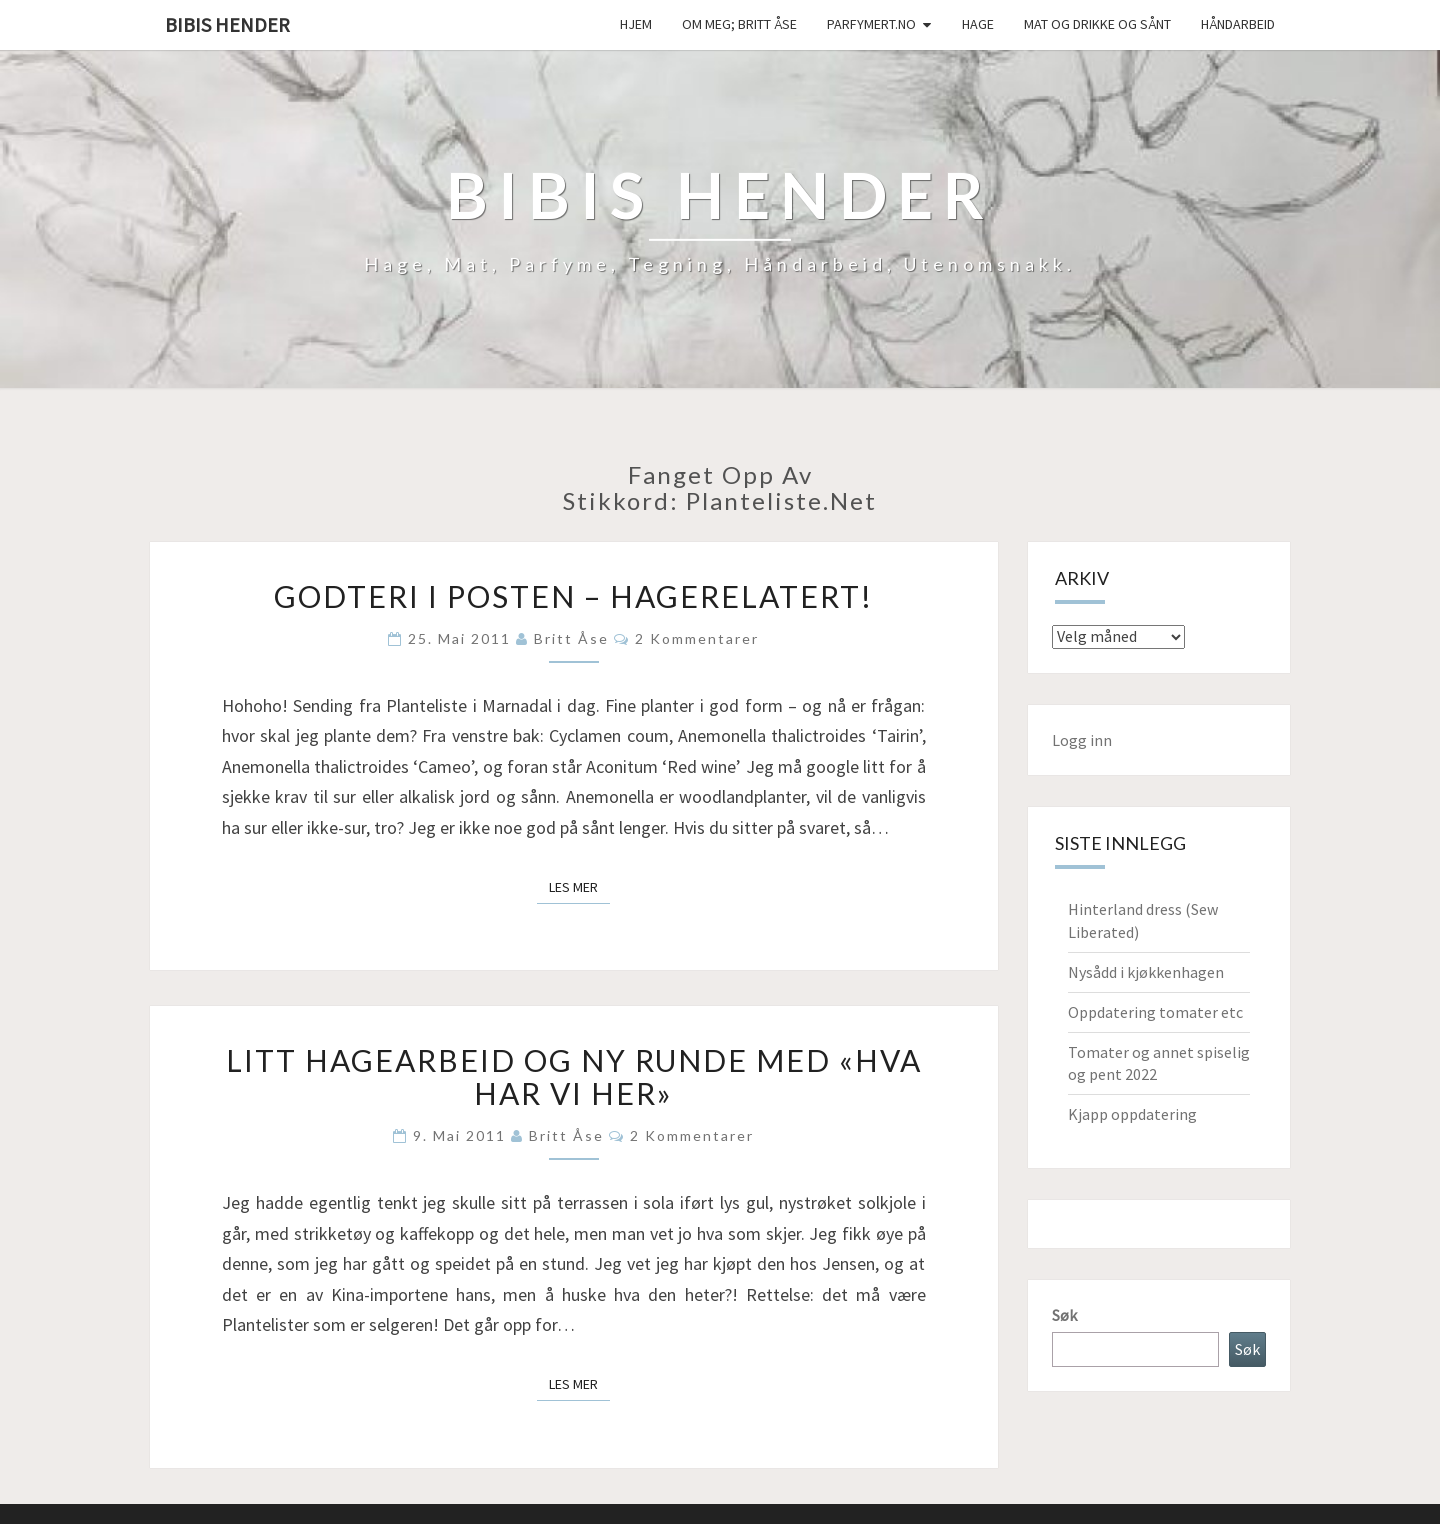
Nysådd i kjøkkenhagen (1146, 972)
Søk (1064, 1315)
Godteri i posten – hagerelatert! (573, 596)
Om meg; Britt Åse (739, 24)
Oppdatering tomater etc (1155, 1012)
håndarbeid (1238, 24)
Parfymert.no (871, 24)
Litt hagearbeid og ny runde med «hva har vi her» (574, 1076)
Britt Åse (571, 638)
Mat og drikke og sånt (1097, 24)
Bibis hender (227, 24)
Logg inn (1082, 740)
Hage (978, 24)
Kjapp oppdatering (1132, 1114)
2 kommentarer (697, 638)
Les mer (579, 886)
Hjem (636, 24)
